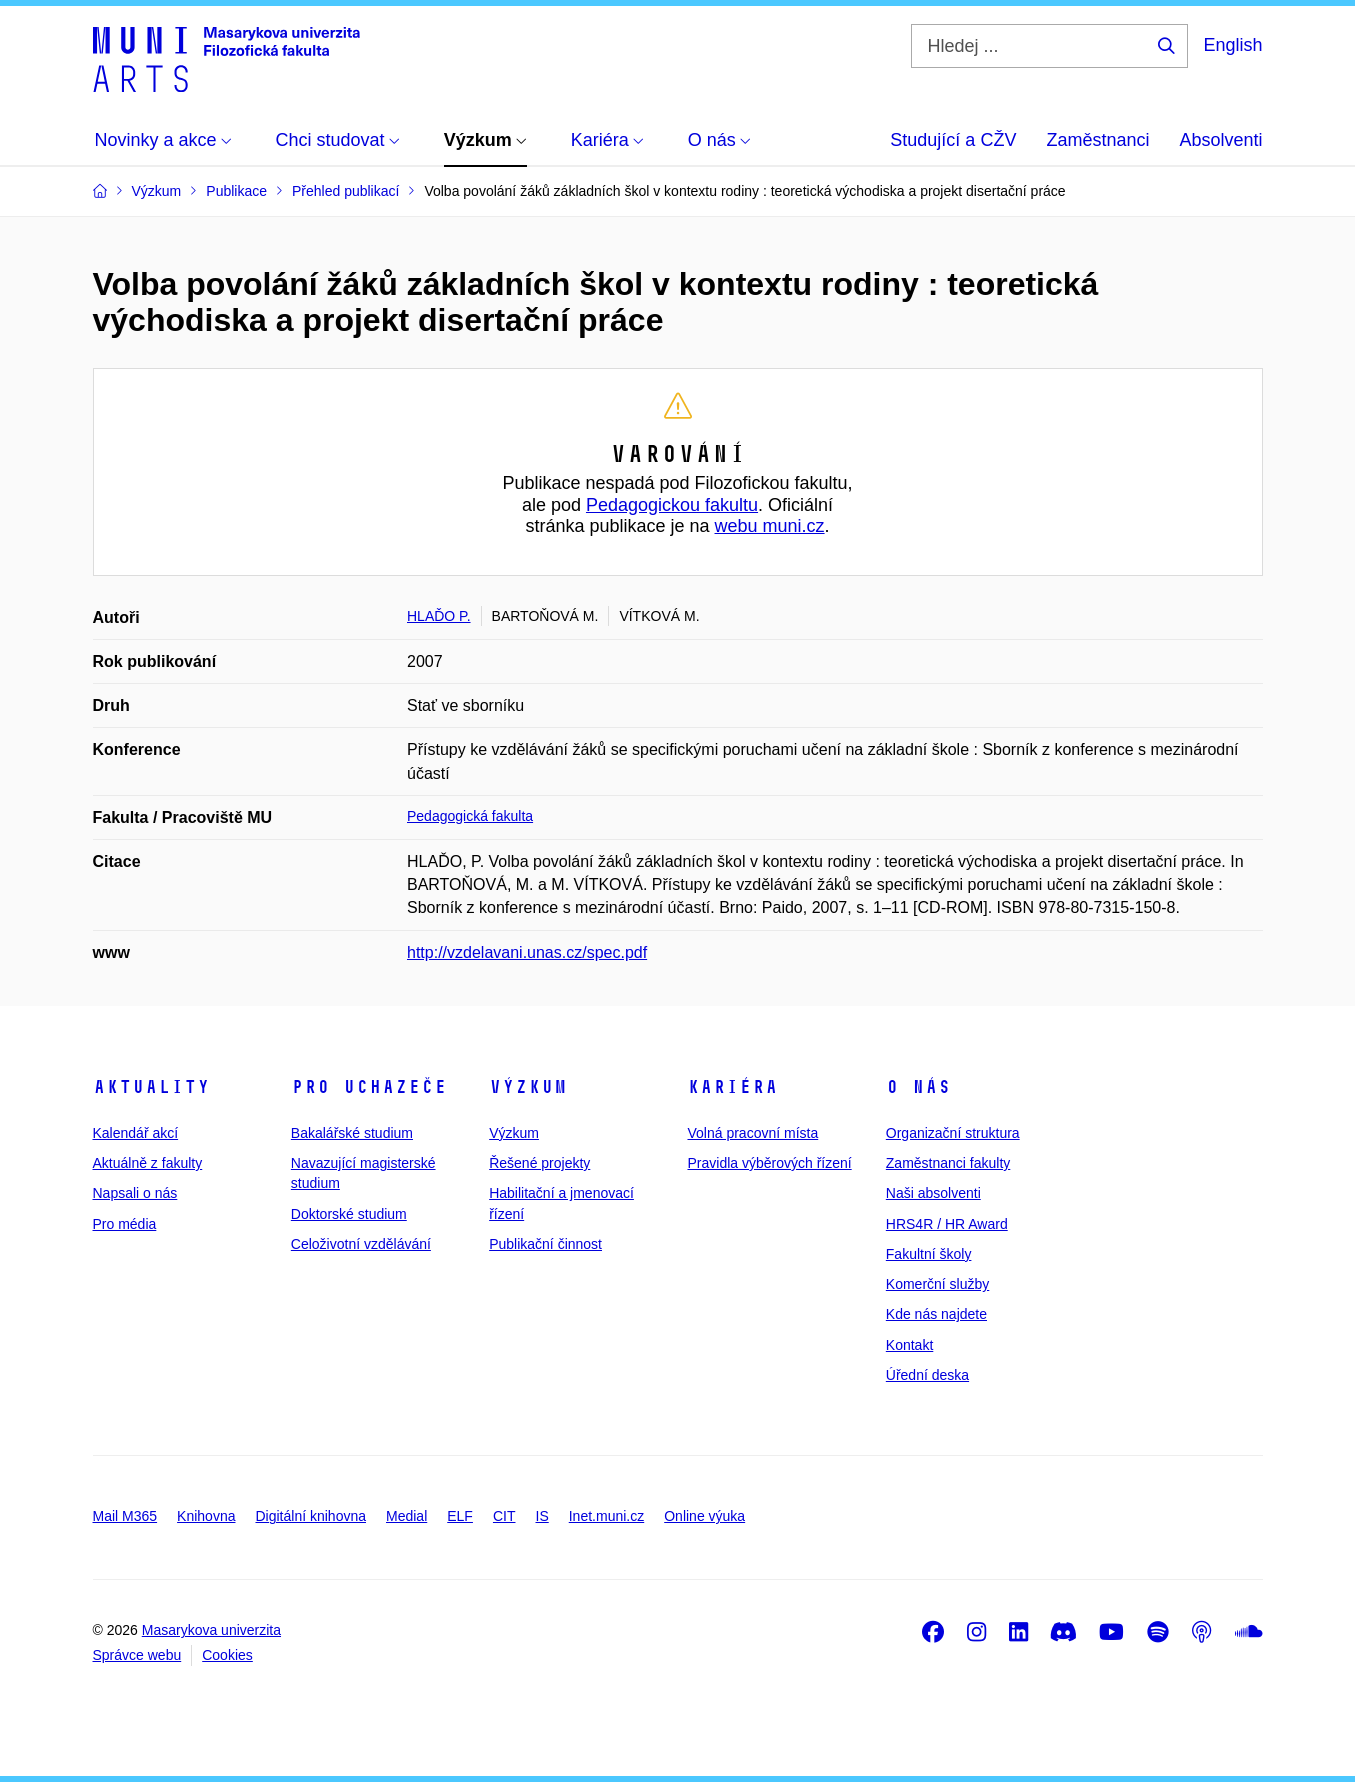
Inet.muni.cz (606, 1516)
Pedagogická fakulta (470, 816)
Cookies (227, 1655)
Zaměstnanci (1097, 140)
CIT (504, 1516)
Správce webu (137, 1655)
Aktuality (151, 1087)
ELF (460, 1516)
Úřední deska (927, 1375)
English (1232, 45)
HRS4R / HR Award (947, 1224)
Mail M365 (125, 1516)
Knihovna (206, 1516)
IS (542, 1516)
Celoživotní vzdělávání (361, 1244)
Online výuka (704, 1516)
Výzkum (528, 1087)
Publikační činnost (545, 1244)
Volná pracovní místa (752, 1133)
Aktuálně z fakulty (148, 1163)
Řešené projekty (539, 1163)
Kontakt (909, 1345)
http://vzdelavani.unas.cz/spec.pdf (527, 952)
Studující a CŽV (953, 140)
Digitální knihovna (310, 1516)
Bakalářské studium (352, 1133)
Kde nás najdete (936, 1314)
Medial (406, 1516)
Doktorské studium (349, 1214)
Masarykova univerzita (211, 1630)
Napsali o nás (135, 1193)
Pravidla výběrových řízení (769, 1163)
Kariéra (732, 1087)
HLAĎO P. (439, 616)
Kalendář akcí (136, 1133)
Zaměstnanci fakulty (948, 1163)
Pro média (125, 1224)
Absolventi (1220, 140)
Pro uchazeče (369, 1087)
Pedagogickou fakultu (672, 505)
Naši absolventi (933, 1193)
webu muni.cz (770, 526)
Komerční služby (937, 1284)
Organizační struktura (953, 1133)
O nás (918, 1087)
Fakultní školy (929, 1254)
